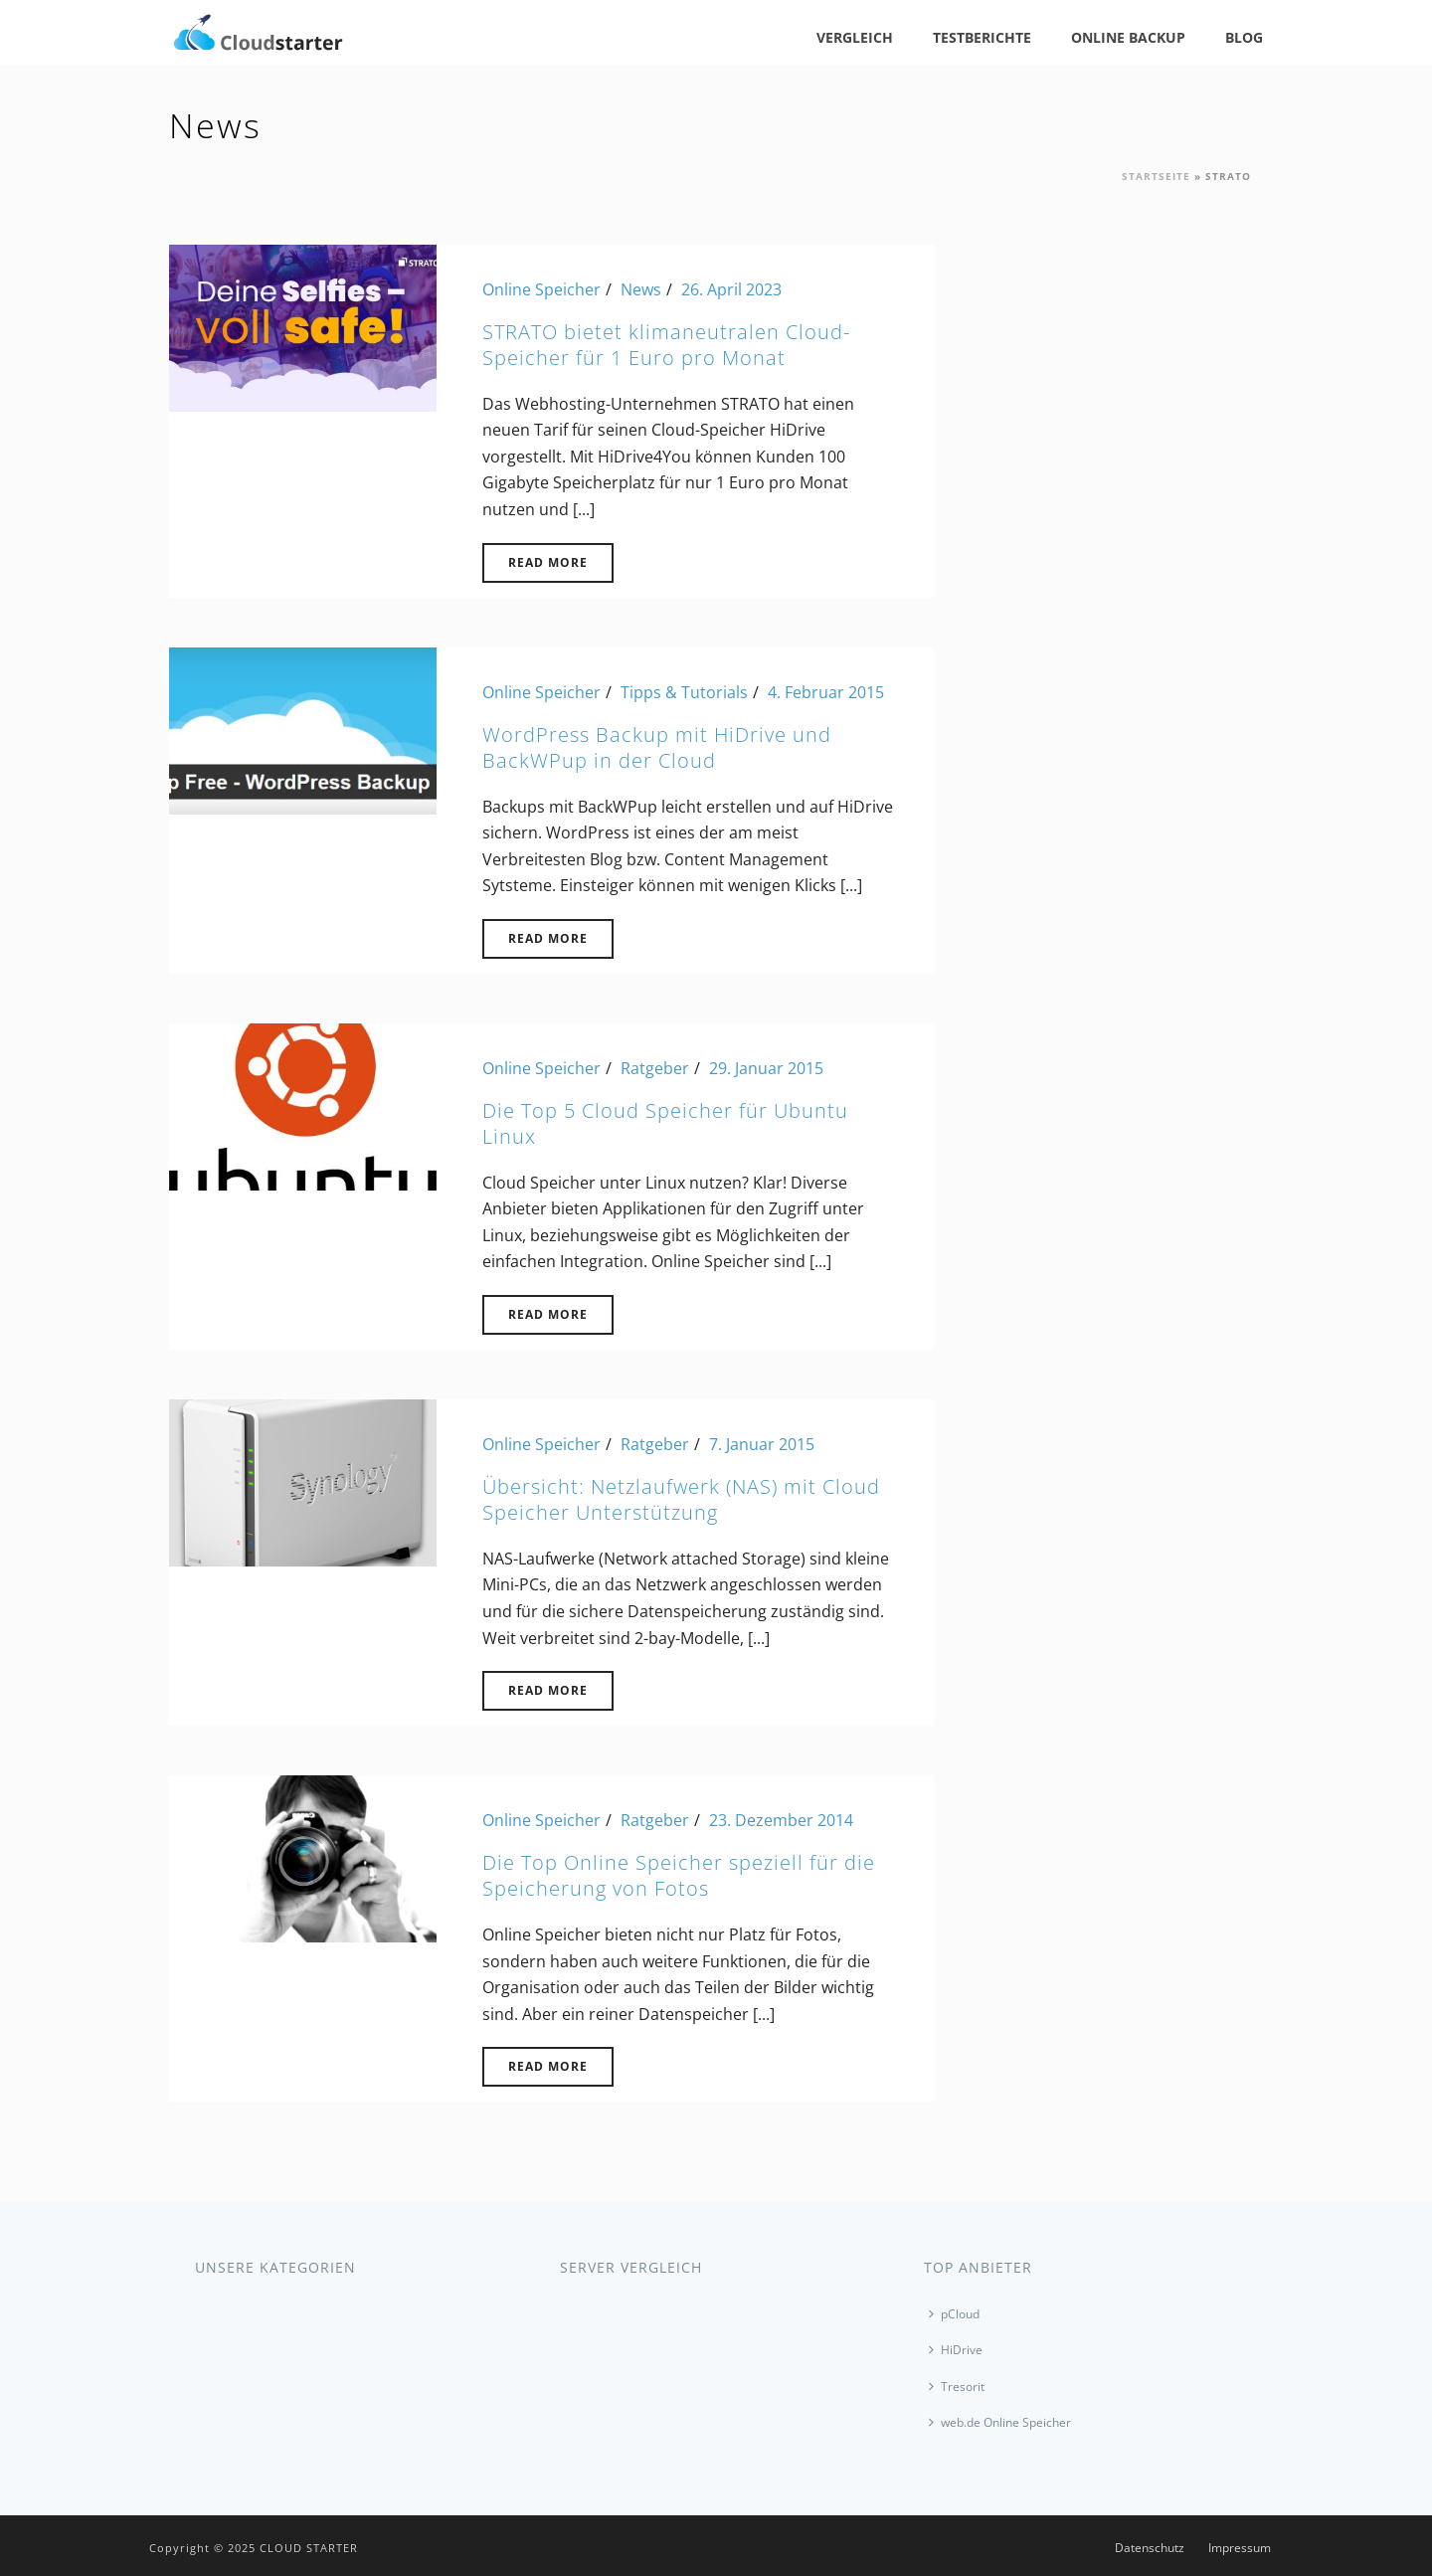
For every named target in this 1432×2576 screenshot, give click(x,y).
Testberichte (982, 37)
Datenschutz (1149, 2548)
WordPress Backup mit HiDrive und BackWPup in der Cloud (656, 747)
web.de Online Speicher (1000, 2422)
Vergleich (854, 37)
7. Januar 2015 (761, 1444)
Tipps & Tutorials (684, 692)
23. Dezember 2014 (781, 1820)
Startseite (1156, 176)
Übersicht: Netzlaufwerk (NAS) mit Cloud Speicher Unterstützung (681, 1499)
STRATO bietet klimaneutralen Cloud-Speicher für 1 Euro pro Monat (666, 344)
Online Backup (1128, 37)
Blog (1244, 37)
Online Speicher (541, 289)
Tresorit (956, 2386)
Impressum (1239, 2548)
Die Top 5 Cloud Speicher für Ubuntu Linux (665, 1123)
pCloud (954, 2313)
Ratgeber (655, 1068)
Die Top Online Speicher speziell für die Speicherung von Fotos (678, 1875)
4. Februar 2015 (826, 692)
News (641, 289)
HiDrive (956, 2349)
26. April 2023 (731, 289)
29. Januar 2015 (766, 1068)
